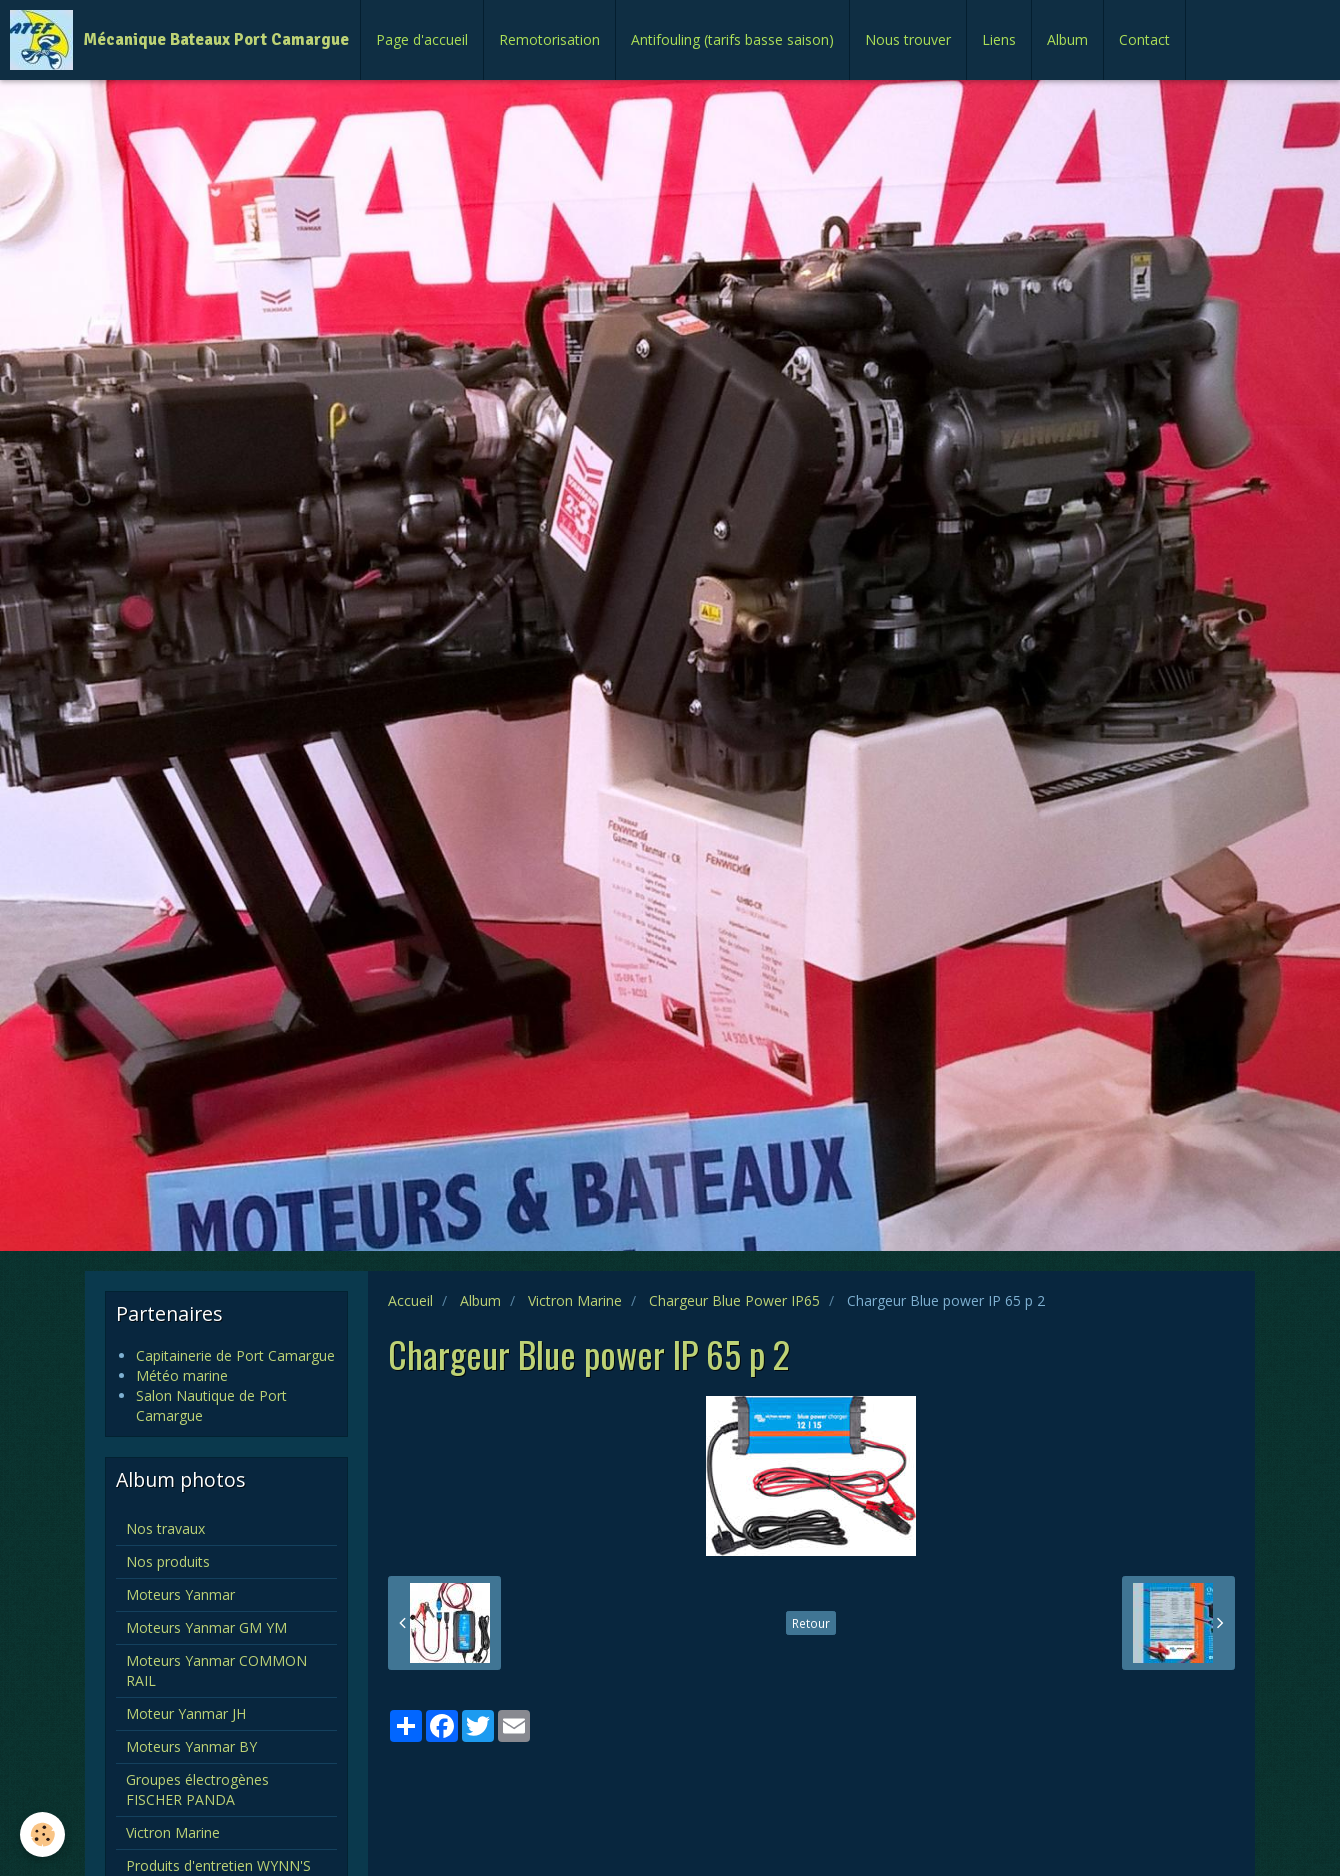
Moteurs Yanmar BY (191, 1746)
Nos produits (168, 1561)
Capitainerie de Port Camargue (235, 1355)
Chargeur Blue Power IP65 (734, 1300)
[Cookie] (42, 1834)
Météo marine (182, 1375)
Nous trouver (908, 39)
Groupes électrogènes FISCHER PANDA (197, 1789)
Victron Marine (575, 1300)
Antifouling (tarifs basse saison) (732, 39)
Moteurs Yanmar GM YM (206, 1627)
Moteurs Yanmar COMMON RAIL (216, 1670)
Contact (1144, 39)
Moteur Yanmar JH (186, 1713)
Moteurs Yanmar (180, 1594)
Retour (811, 1623)
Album (1067, 39)
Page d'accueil (422, 39)
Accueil (410, 1300)
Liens (999, 39)
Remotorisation (549, 39)
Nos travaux (165, 1528)
